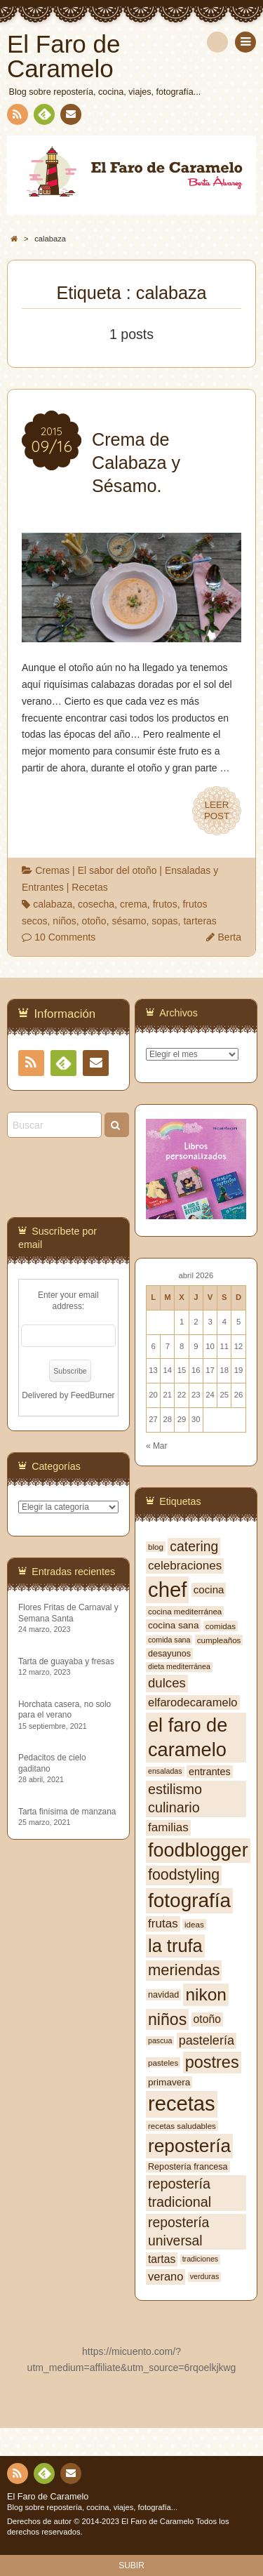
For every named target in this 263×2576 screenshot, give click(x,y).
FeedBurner (93, 1395)
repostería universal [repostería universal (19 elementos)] (178, 2231)
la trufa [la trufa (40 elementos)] (175, 1946)
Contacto (69, 116)
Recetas (89, 887)
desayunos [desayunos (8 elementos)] (169, 1654)
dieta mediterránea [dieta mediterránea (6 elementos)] (179, 1666)
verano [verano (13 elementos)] (165, 2276)
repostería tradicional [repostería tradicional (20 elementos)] (179, 2193)
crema (133, 904)
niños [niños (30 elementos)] (167, 2019)
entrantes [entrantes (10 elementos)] (210, 1771)
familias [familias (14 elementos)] (168, 1827)
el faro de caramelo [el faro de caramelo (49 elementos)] (187, 1737)
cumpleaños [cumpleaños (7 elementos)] (219, 1640)
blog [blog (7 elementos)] (155, 1546)
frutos (165, 904)
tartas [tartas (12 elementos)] (161, 2259)
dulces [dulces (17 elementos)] (167, 1682)
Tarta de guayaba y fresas (66, 1661)
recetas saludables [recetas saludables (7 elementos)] (182, 2125)
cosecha (96, 904)
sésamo (129, 921)
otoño (94, 921)
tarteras (199, 921)
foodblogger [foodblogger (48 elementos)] (198, 1850)
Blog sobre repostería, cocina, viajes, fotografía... (92, 2507)
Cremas (52, 870)
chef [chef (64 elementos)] (167, 1589)
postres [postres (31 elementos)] (212, 2062)
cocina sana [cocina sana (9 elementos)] (173, 1625)
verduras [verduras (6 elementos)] (204, 2276)
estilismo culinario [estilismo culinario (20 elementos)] (175, 1798)
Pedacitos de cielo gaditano (52, 1763)
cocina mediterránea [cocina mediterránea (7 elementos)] (185, 1611)
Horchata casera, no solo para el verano (64, 1709)
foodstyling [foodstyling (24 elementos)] (184, 1874)
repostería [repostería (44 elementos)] (189, 2145)
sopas (164, 921)
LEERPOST (216, 810)
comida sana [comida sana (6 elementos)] (169, 1639)
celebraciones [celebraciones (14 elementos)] (185, 1565)
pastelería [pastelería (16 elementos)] (206, 2040)
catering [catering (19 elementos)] (194, 1546)
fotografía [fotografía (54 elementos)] (189, 1900)
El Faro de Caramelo (47, 2497)
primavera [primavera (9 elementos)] (169, 2082)
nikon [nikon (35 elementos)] (206, 1994)
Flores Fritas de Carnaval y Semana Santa (68, 1612)
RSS (16, 117)
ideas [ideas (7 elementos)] (194, 1924)
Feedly (43, 116)
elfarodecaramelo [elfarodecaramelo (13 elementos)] (193, 1702)
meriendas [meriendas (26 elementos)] (184, 1970)
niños (64, 921)
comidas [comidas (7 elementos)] (220, 1626)
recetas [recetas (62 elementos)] (181, 2103)
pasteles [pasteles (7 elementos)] (163, 2062)
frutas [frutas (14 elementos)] (163, 1923)
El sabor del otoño (117, 870)
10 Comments (64, 937)
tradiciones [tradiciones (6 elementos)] (200, 2259)
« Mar (156, 1446)
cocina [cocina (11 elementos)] (209, 1589)
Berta (229, 937)
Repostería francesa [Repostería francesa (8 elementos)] (188, 2167)
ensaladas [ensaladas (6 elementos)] (165, 1771)
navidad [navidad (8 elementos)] (163, 1995)
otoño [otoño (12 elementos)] (207, 2019)
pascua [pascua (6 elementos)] (160, 2040)
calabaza (52, 904)
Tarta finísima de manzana (67, 1812)
